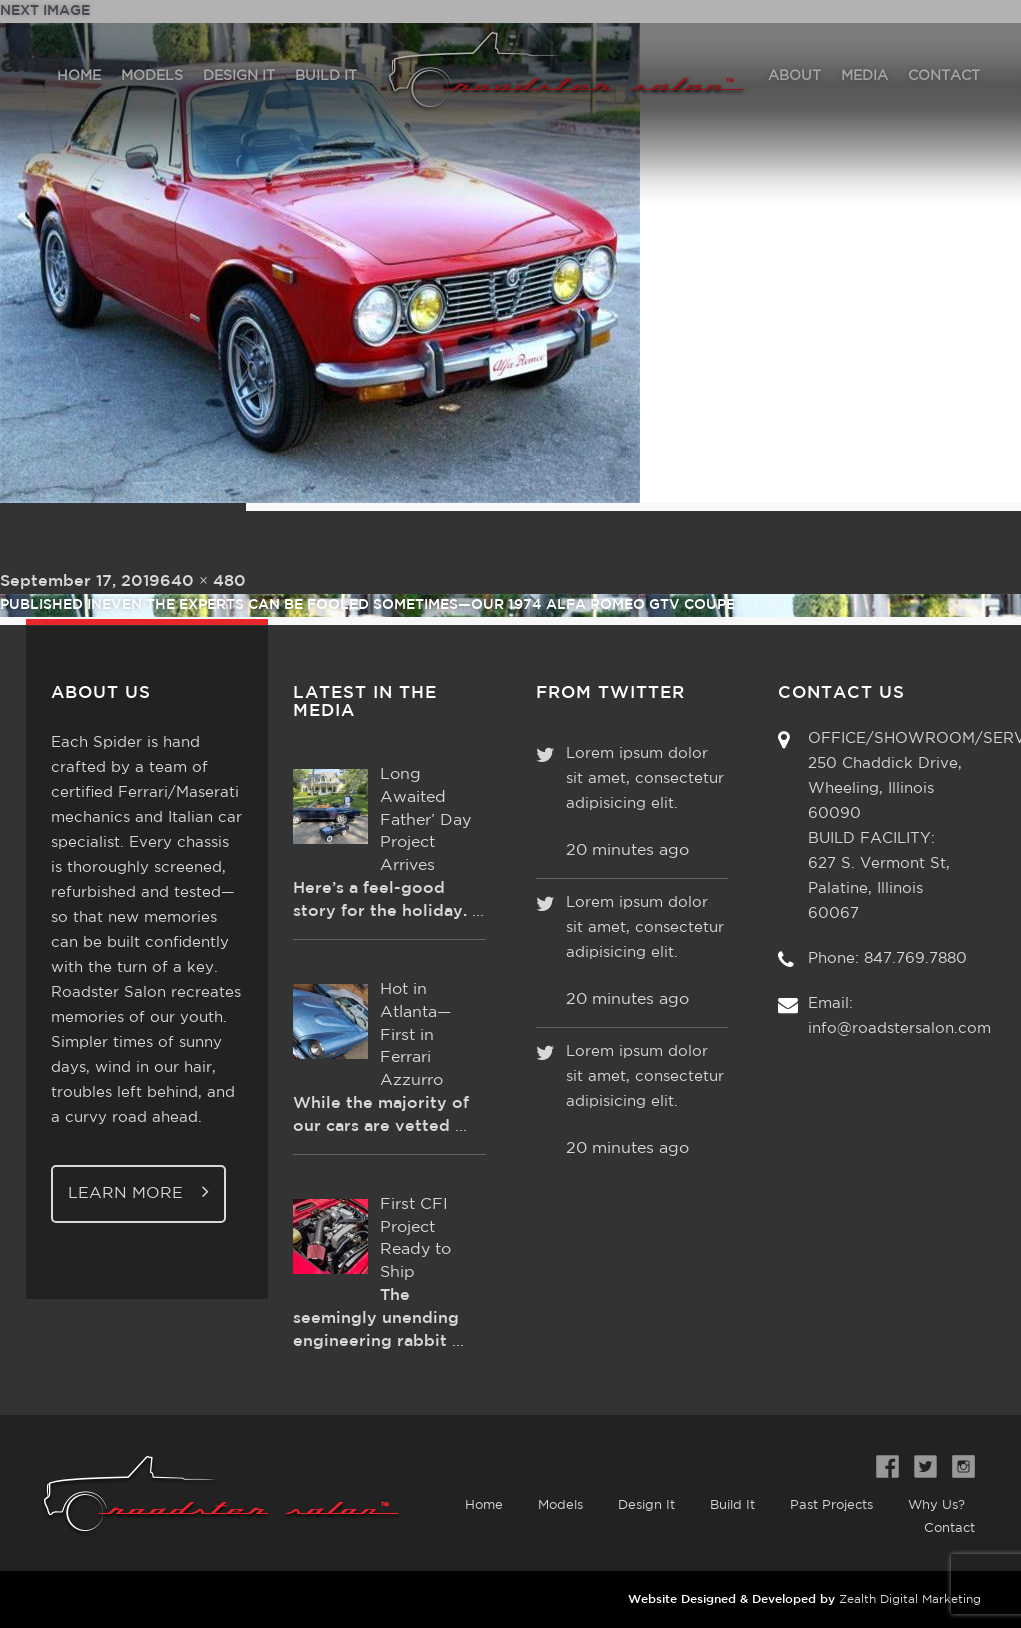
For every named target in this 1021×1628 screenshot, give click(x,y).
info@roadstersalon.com (899, 1028)
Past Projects (831, 1505)
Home (484, 1505)
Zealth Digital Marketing (910, 1599)
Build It (732, 1505)
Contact (949, 1528)
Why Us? (936, 1505)
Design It (646, 1505)
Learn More (138, 1191)
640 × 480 (203, 581)
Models (560, 1505)
